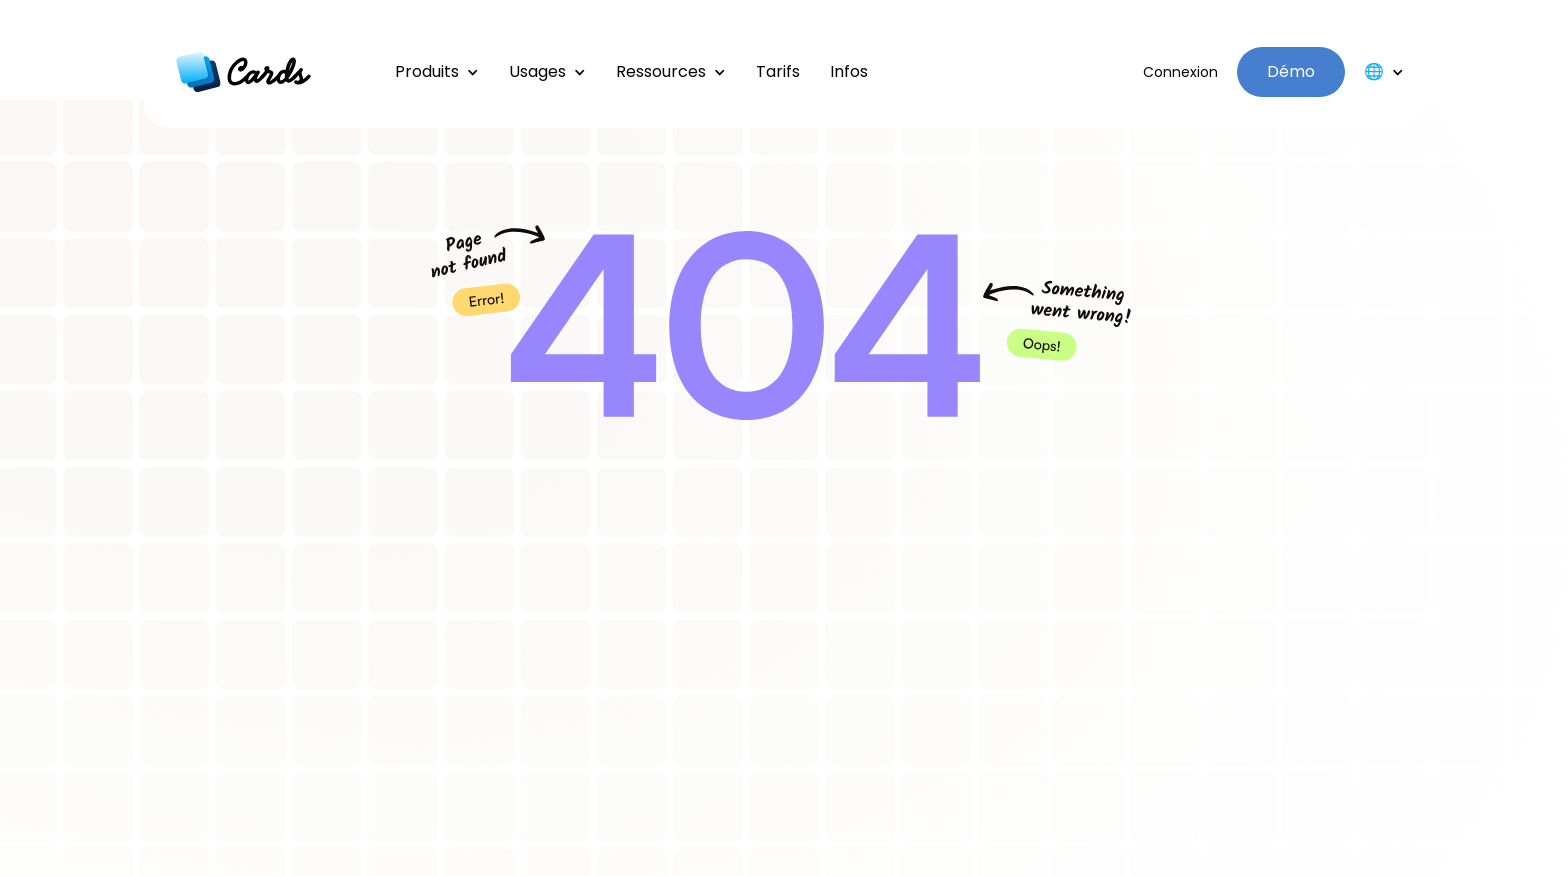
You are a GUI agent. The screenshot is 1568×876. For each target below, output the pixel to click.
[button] (437, 72)
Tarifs (778, 71)
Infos (849, 71)
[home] (243, 72)
